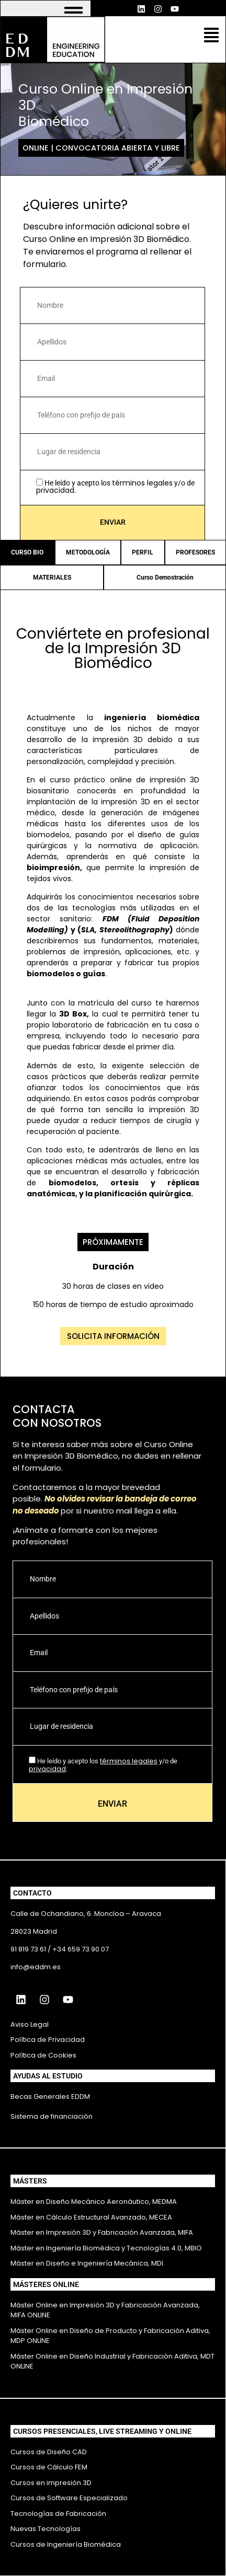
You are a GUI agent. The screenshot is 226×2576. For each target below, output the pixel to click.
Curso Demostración (165, 577)
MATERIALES (52, 577)
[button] (211, 35)
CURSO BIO (27, 552)
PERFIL (142, 552)
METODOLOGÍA (88, 552)
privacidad (55, 490)
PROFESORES (195, 552)
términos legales (142, 483)
